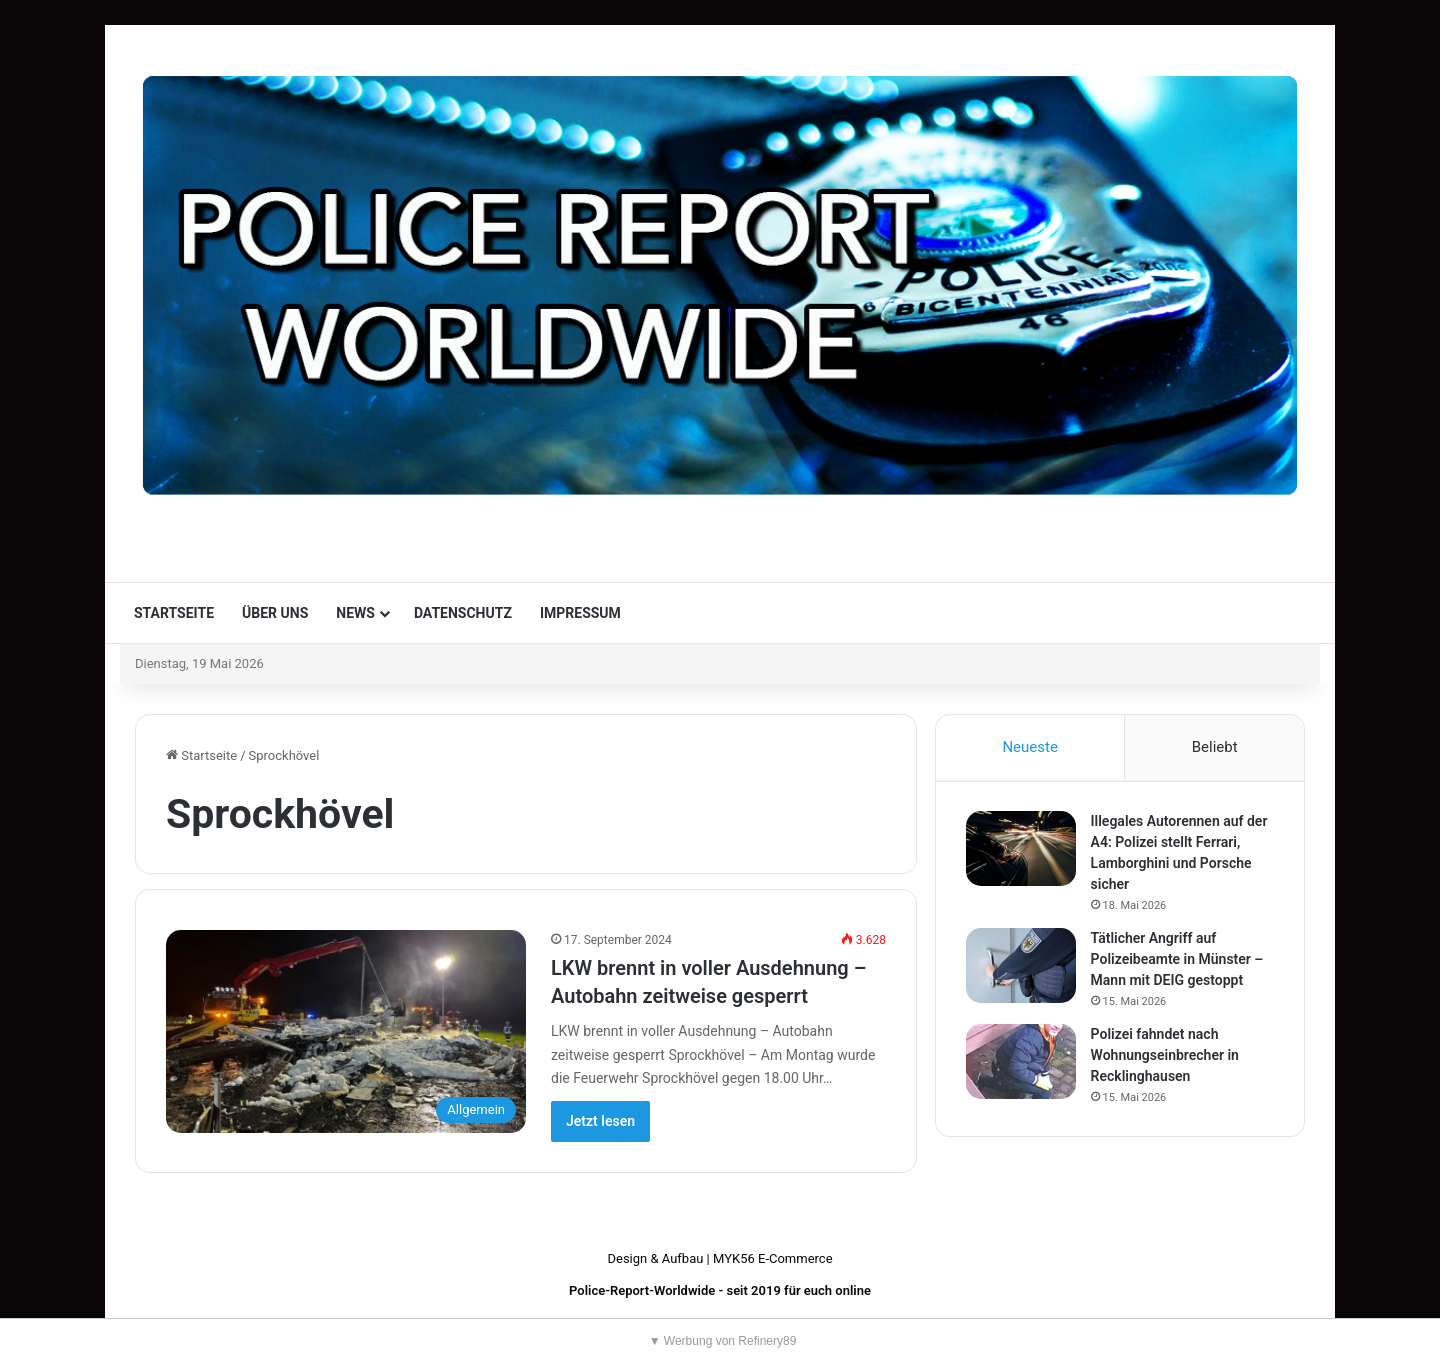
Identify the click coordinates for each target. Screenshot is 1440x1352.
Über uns (275, 613)
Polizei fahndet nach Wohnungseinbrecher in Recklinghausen (1165, 1056)
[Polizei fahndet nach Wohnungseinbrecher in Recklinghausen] (1021, 1062)
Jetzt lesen (600, 1121)
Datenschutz (463, 613)
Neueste (1029, 747)
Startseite (174, 613)
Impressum (580, 613)
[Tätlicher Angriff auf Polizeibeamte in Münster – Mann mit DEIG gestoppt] (1021, 966)
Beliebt (1215, 747)
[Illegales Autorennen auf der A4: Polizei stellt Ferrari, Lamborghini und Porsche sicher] (1021, 849)
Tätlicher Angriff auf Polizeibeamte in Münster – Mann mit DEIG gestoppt (1177, 960)
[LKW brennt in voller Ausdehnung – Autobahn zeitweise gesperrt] (346, 1031)
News (355, 613)
